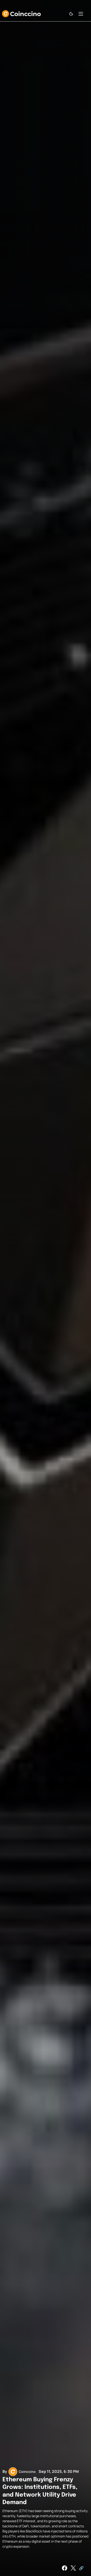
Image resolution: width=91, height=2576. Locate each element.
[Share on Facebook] (64, 2568)
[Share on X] (73, 2568)
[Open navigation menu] (80, 13)
